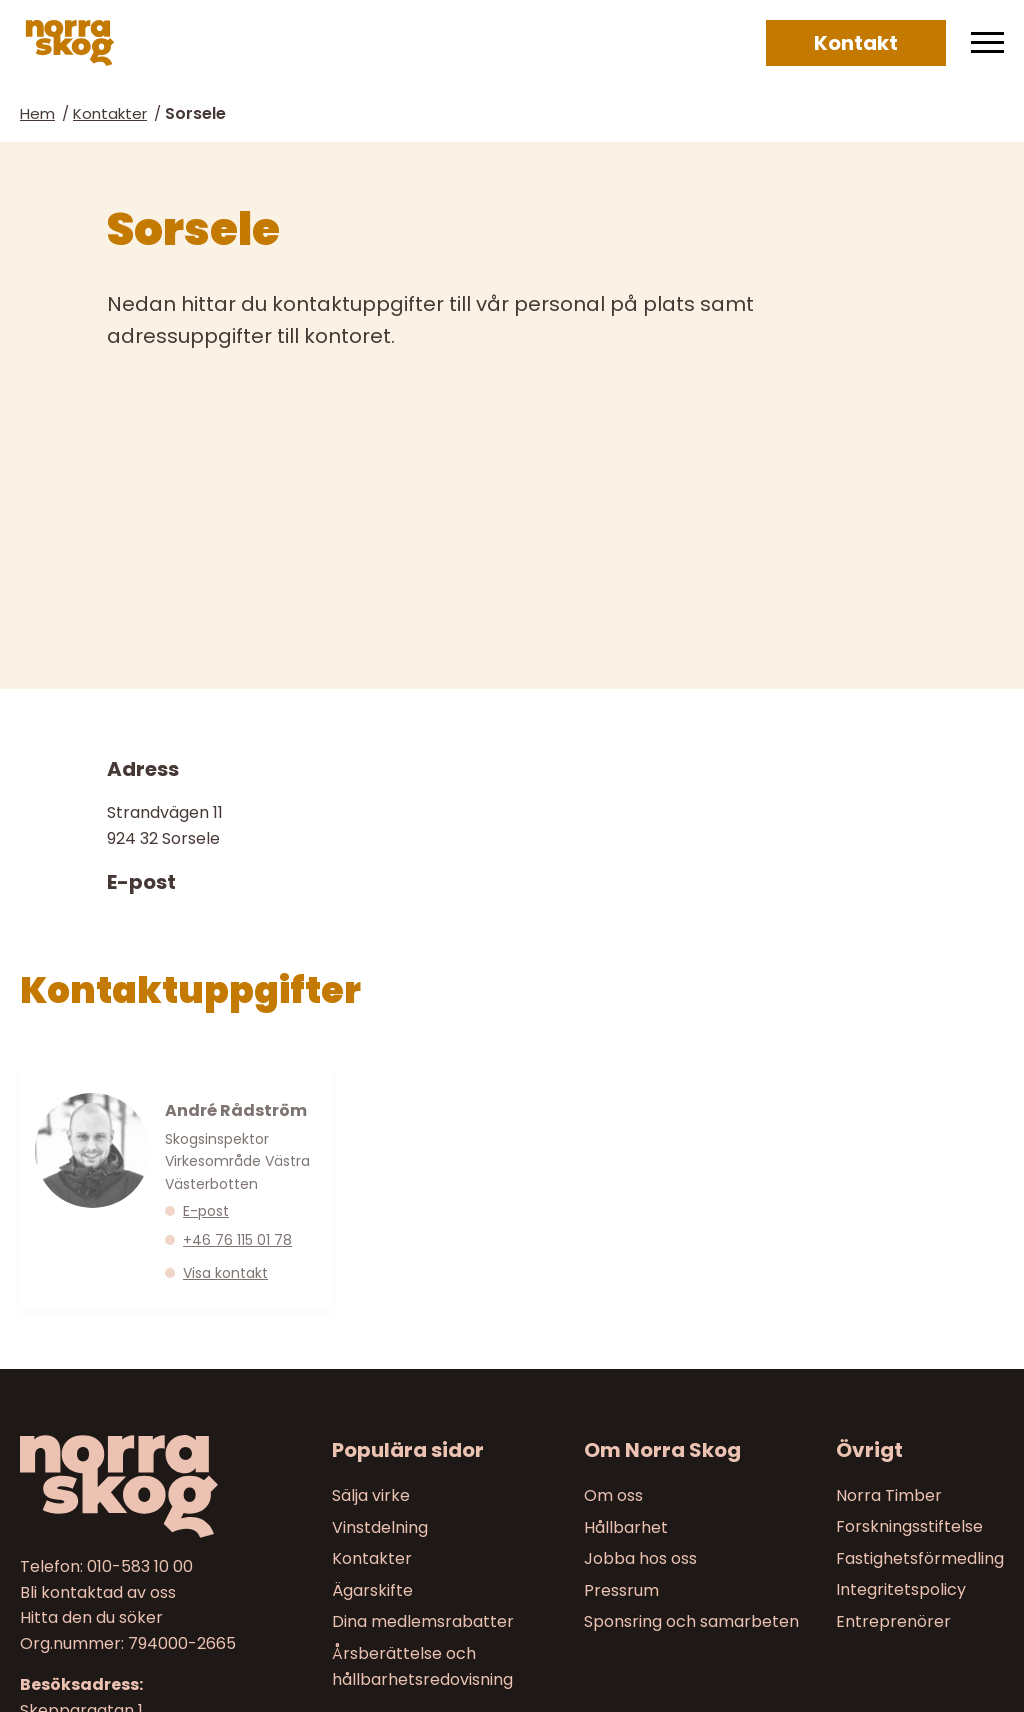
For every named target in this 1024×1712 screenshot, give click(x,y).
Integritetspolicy (901, 1589)
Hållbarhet (626, 1526)
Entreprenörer (893, 1621)
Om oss (613, 1495)
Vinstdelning (380, 1526)
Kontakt (856, 43)
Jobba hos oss (640, 1558)
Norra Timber (889, 1495)
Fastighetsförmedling (920, 1558)
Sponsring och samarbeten (691, 1621)
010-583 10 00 (140, 1566)
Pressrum (621, 1589)
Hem (37, 113)
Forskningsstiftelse (909, 1526)
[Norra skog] (70, 43)
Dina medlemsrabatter (423, 1621)
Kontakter (110, 113)
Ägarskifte (372, 1589)
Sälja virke (371, 1495)
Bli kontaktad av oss (98, 1591)
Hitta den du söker (91, 1617)
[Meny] (987, 43)
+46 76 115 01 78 (237, 1240)
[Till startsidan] (134, 1486)
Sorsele (195, 113)
